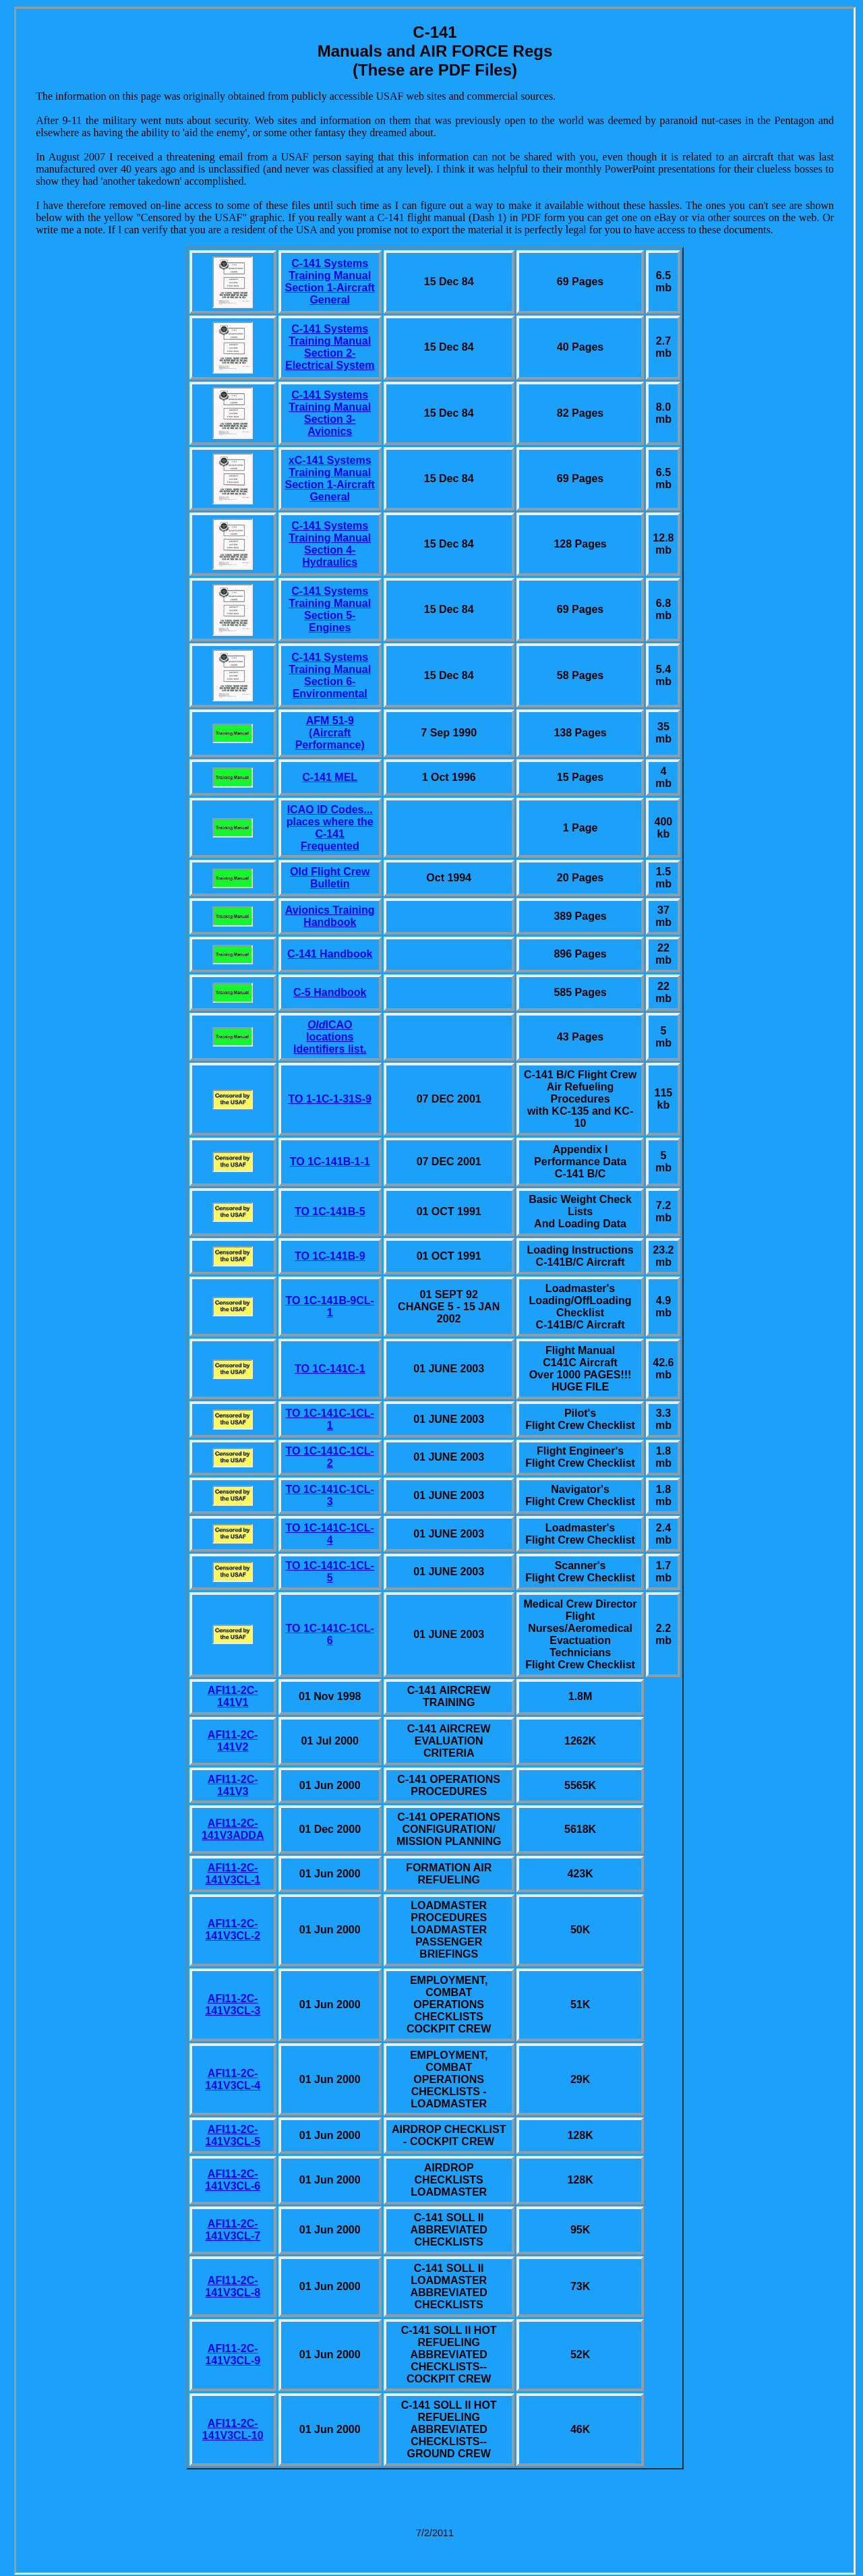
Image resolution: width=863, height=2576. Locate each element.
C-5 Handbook (329, 992)
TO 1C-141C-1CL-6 (330, 1634)
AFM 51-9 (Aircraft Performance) (330, 733)
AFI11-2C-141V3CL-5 (232, 2135)
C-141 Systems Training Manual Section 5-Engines (330, 609)
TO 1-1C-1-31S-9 (330, 1099)
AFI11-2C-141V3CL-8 (232, 2286)
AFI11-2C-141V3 (233, 1785)
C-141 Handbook (329, 954)
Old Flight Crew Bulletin (329, 877)
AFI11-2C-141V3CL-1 (232, 1873)
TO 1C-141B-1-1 (330, 1161)
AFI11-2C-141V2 (233, 1741)
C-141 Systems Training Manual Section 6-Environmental (330, 675)
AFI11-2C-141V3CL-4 (232, 2079)
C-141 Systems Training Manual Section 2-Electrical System (330, 347)
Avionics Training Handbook (330, 916)
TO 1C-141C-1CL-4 (330, 1534)
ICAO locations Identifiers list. (329, 1037)
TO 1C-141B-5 (330, 1211)
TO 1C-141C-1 (330, 1368)
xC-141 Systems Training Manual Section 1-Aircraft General (330, 478)
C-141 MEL (329, 777)
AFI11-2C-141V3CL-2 (232, 1929)
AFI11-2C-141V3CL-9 (232, 2354)
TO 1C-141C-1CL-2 (330, 1457)
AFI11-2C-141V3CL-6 (232, 2180)
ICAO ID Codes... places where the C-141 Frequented (330, 828)
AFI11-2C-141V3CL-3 (232, 2004)
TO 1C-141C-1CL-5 (330, 1571)
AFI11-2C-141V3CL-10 (233, 2429)
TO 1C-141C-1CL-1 (330, 1419)
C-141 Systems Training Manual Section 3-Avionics (330, 413)
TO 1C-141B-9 (330, 1256)
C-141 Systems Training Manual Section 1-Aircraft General (330, 281)
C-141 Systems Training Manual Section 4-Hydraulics (330, 544)
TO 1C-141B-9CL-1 (330, 1306)
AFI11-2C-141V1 (233, 1696)
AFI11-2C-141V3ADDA (233, 1829)
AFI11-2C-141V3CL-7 (232, 2230)
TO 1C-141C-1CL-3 (330, 1495)
